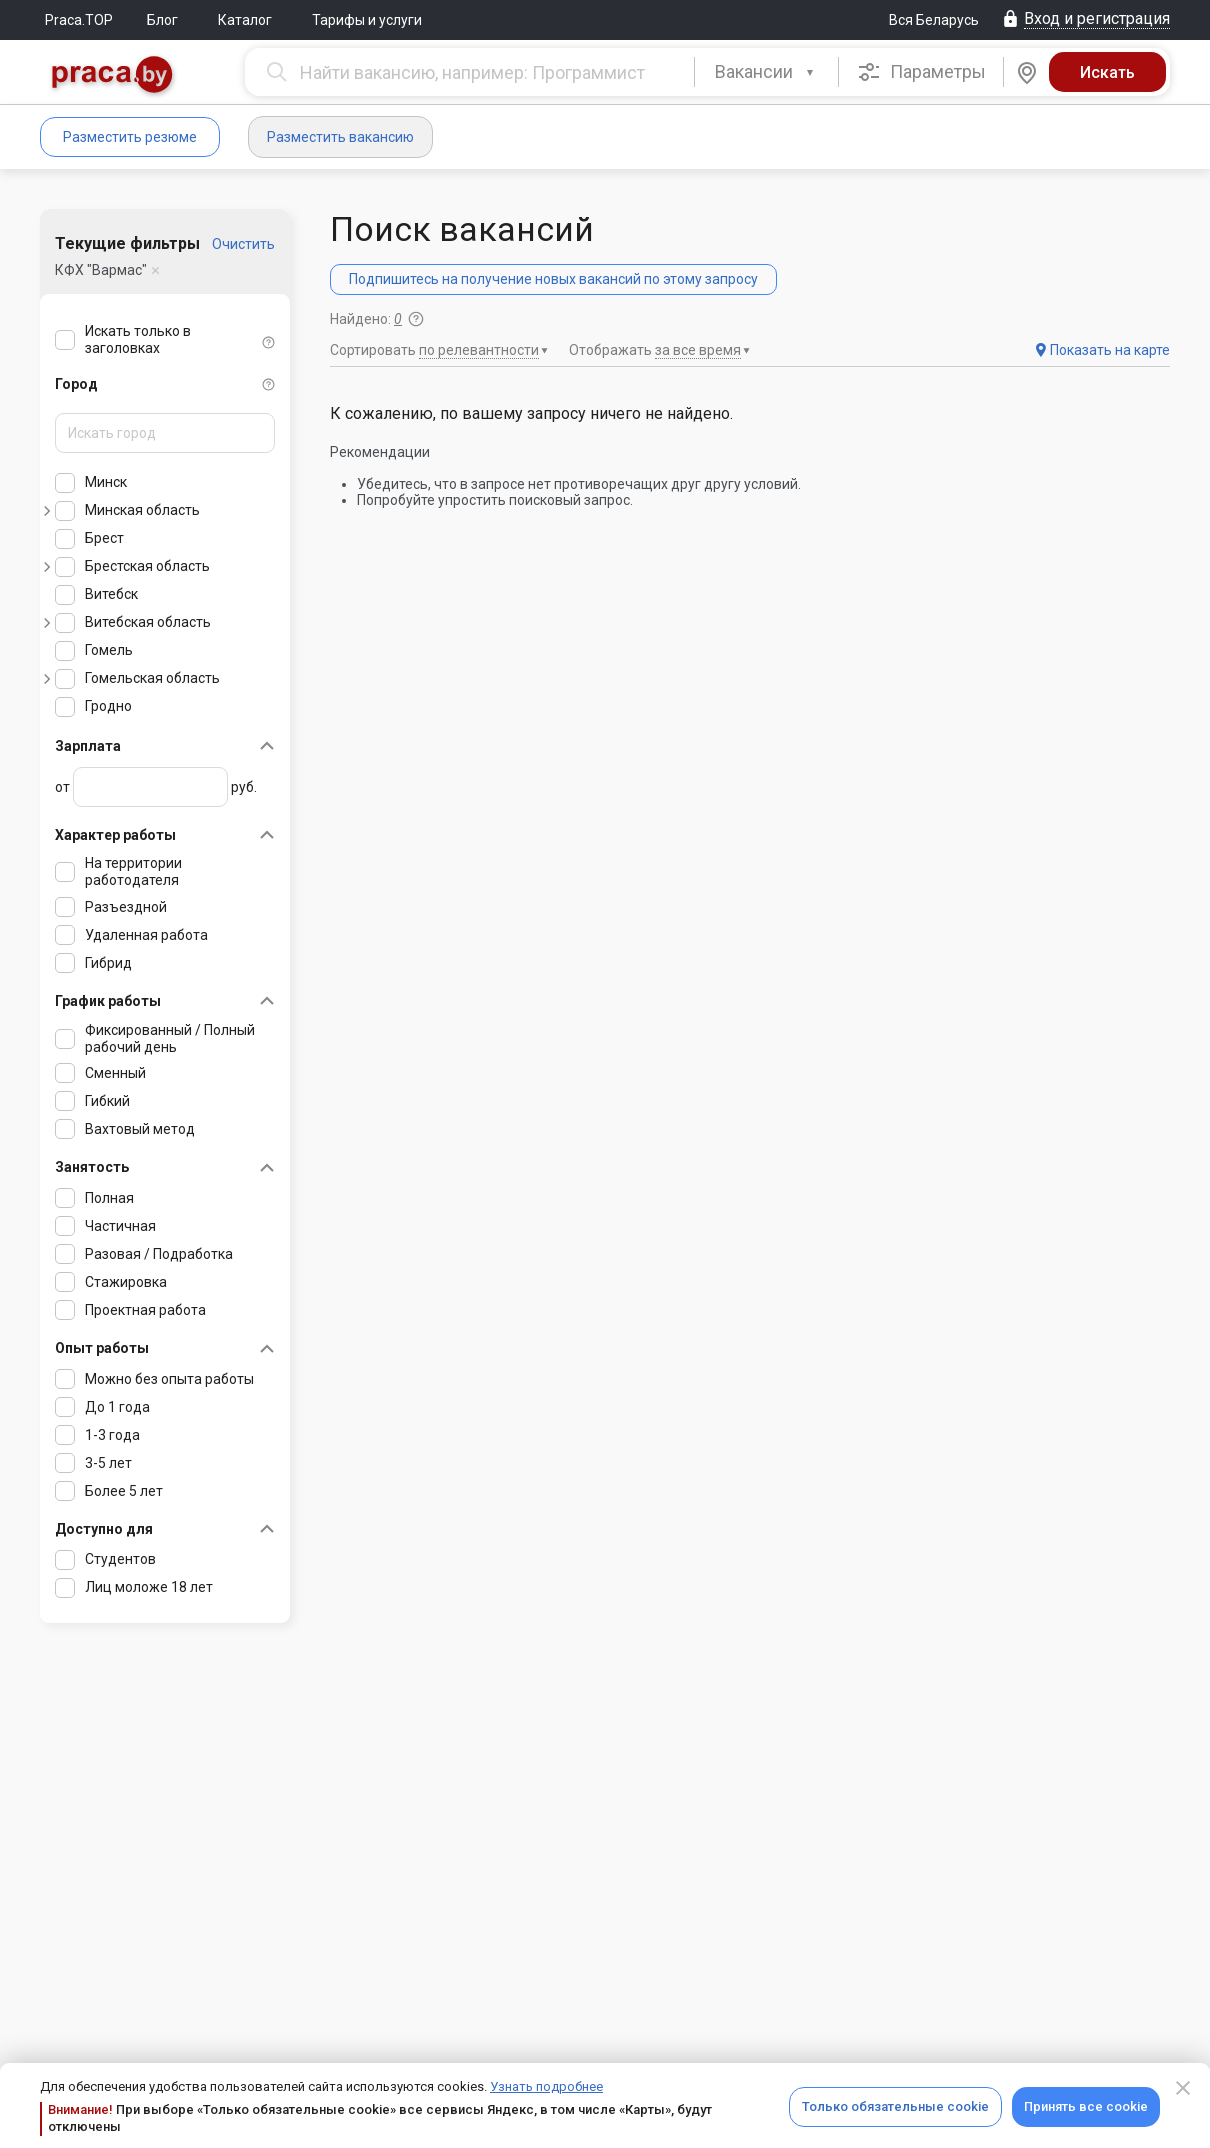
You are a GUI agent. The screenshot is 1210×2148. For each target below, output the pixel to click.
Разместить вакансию (340, 137)
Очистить (243, 244)
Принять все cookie (1086, 2106)
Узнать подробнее (546, 2086)
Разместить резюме (130, 137)
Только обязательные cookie (895, 2106)
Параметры (921, 72)
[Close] (1183, 2088)
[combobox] (766, 72)
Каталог (245, 20)
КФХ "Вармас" (101, 270)
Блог (162, 20)
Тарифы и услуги (367, 20)
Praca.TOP (79, 20)
